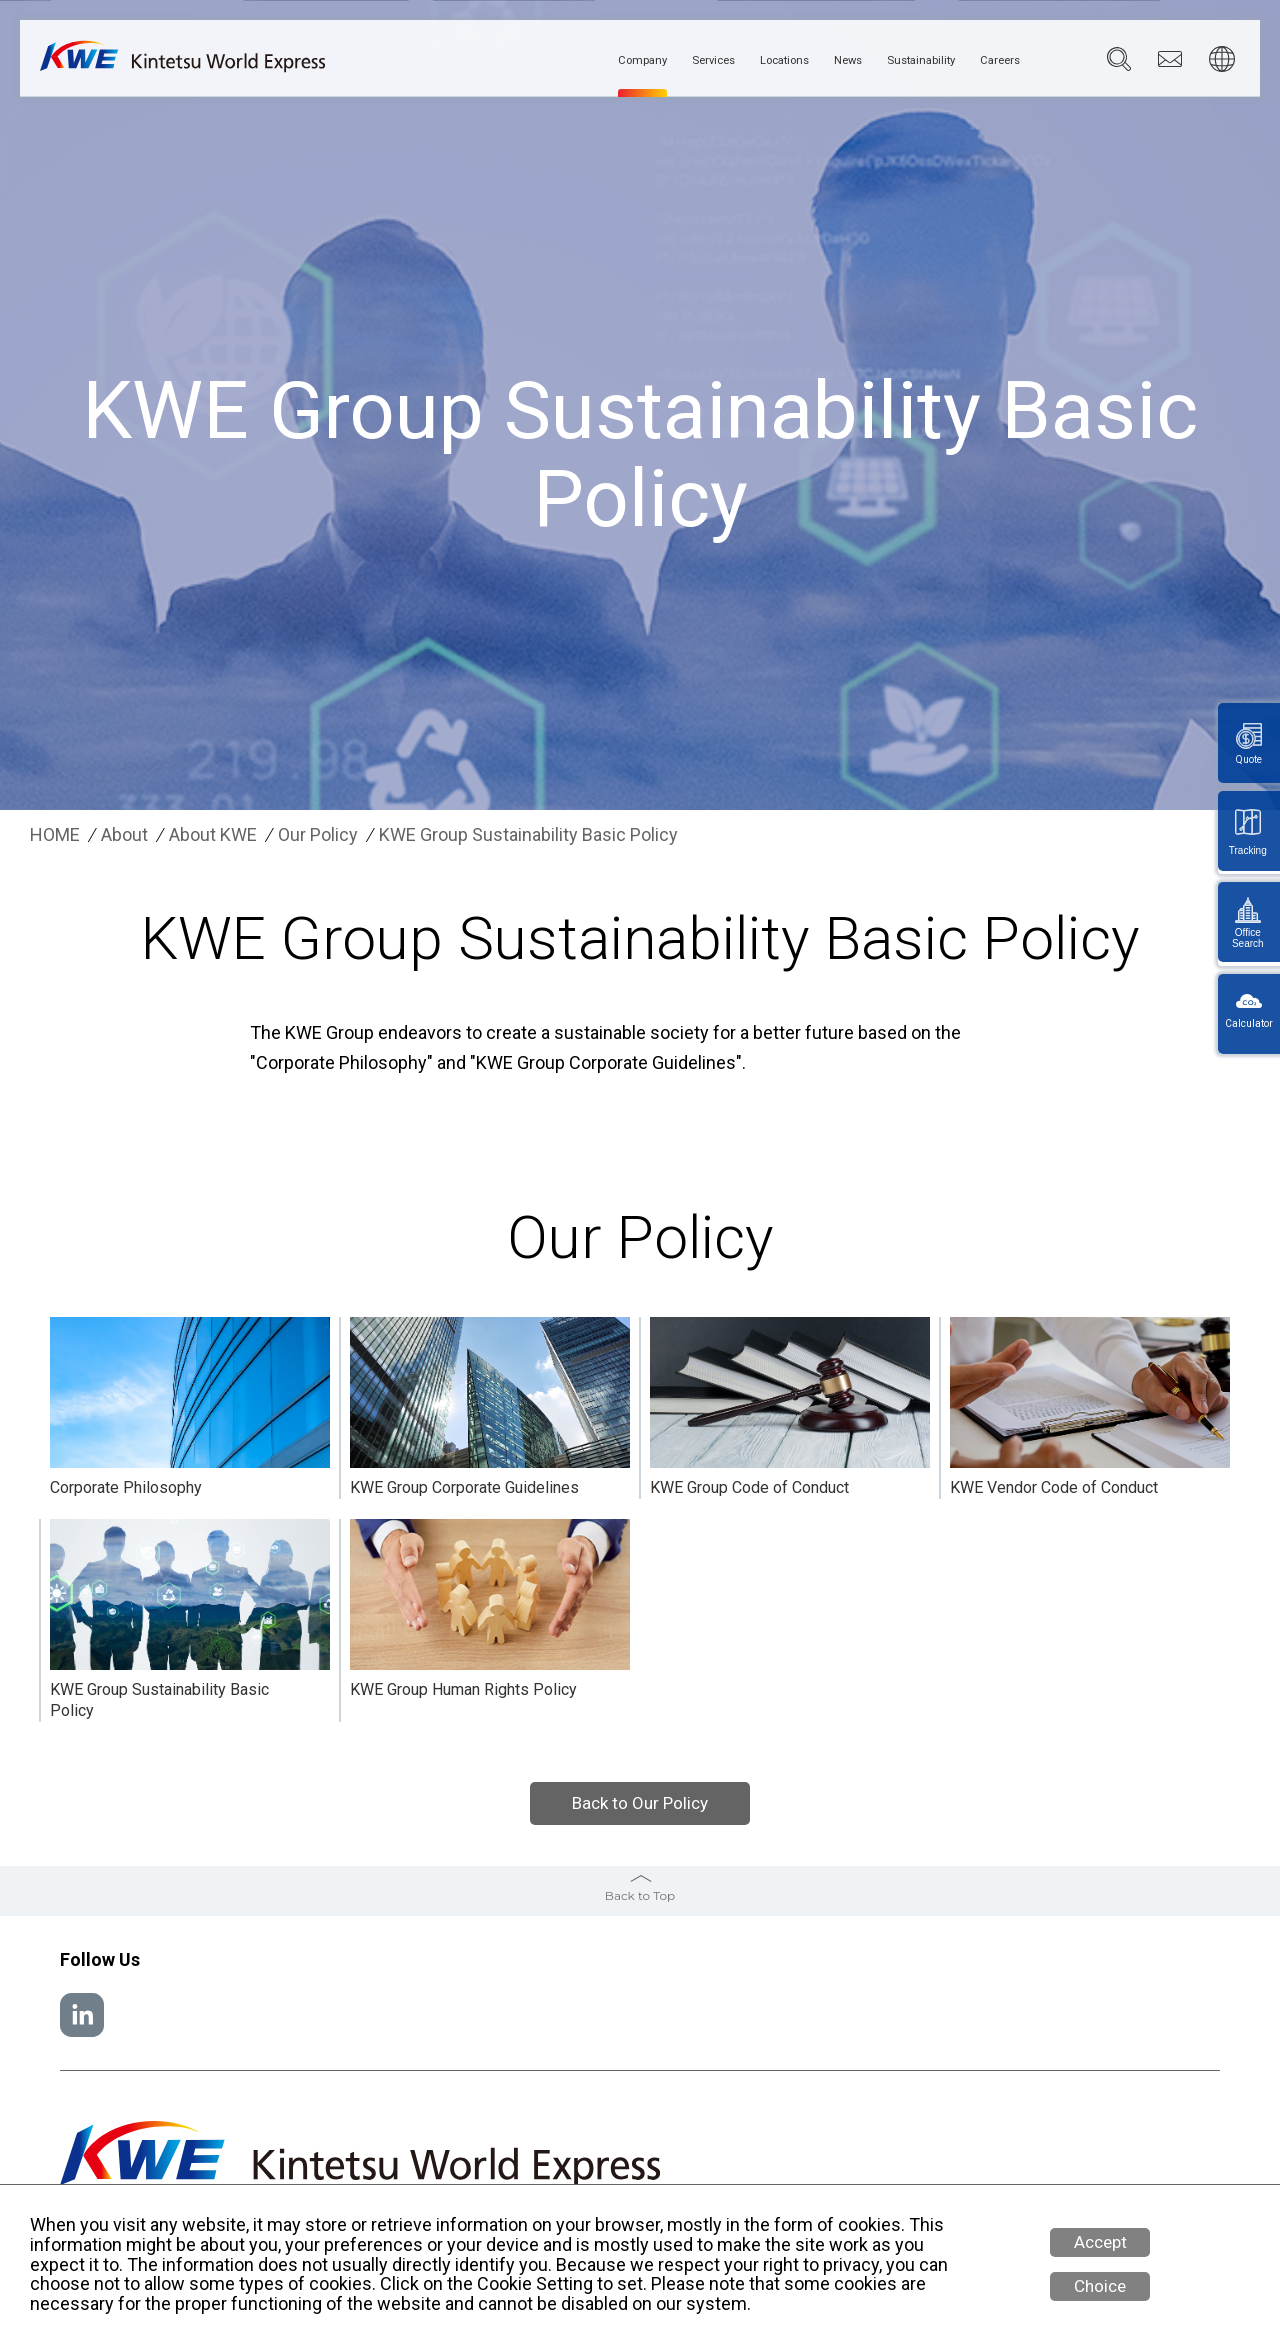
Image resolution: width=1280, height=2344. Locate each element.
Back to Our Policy (640, 1803)
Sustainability (893, 61)
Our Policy (318, 835)
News (800, 61)
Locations (720, 61)
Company (541, 61)
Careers (992, 61)
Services (630, 61)
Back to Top (640, 1895)
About (124, 835)
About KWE (213, 835)
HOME (55, 835)
